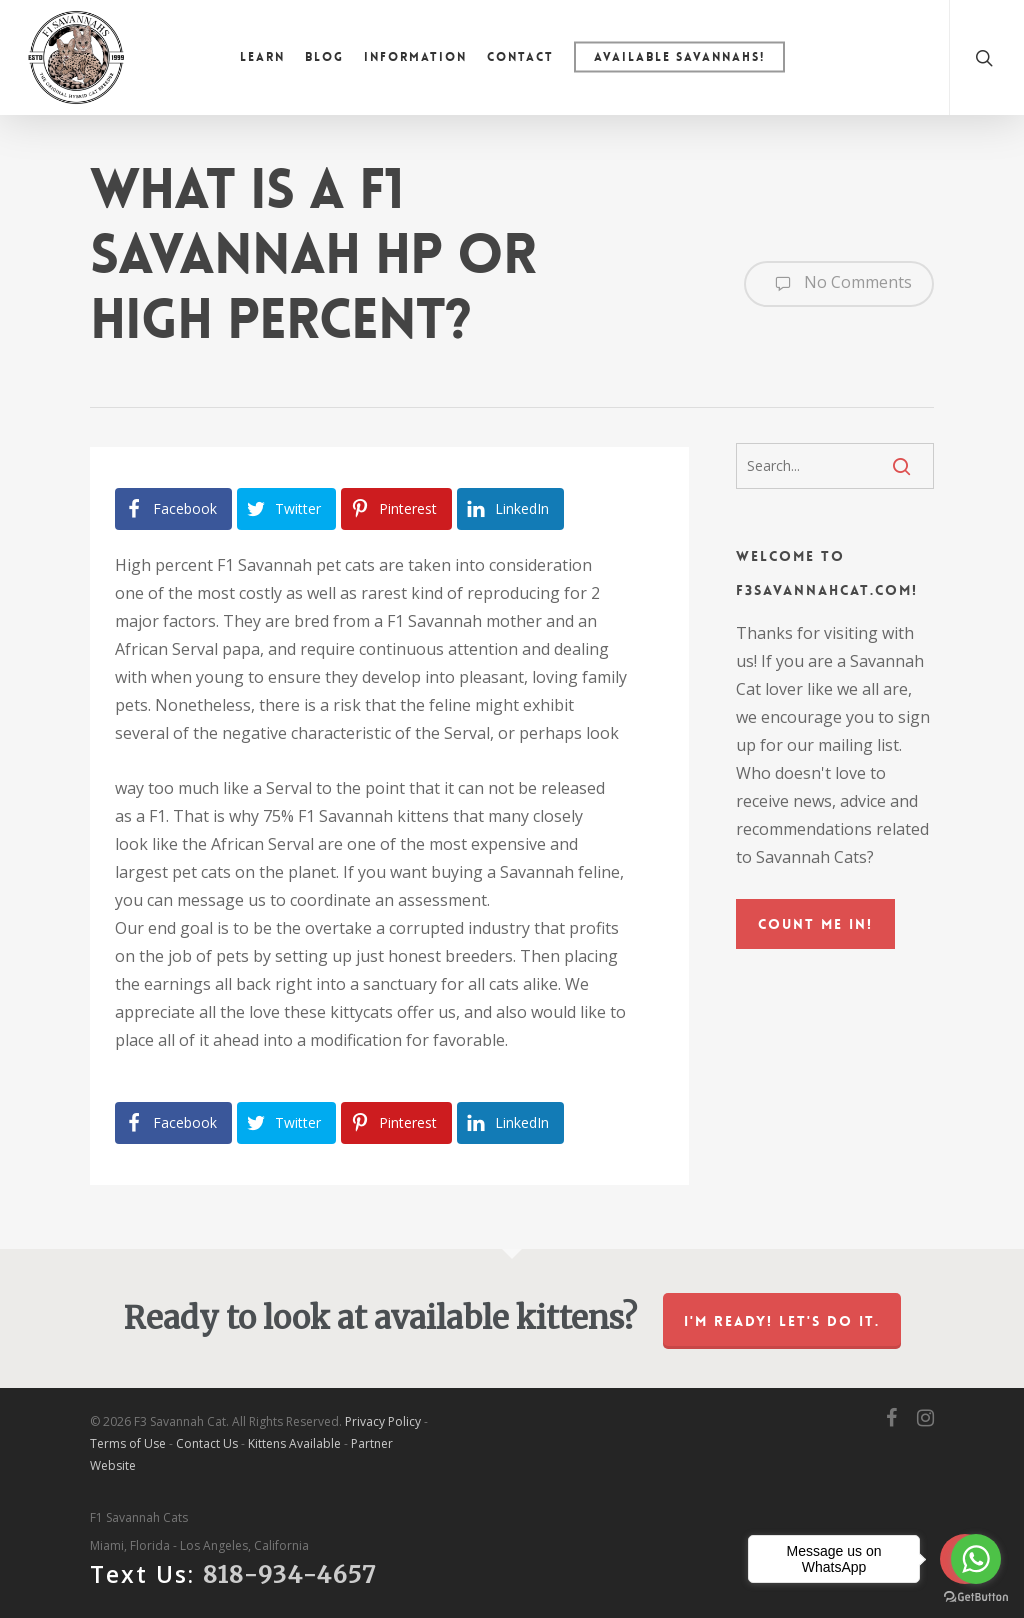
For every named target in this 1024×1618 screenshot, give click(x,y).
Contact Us (207, 1443)
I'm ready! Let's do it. (782, 1321)
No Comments (839, 284)
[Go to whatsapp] (976, 1559)
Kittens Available (294, 1443)
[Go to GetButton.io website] (976, 1597)
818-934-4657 (290, 1574)
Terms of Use (128, 1443)
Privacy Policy (383, 1421)
